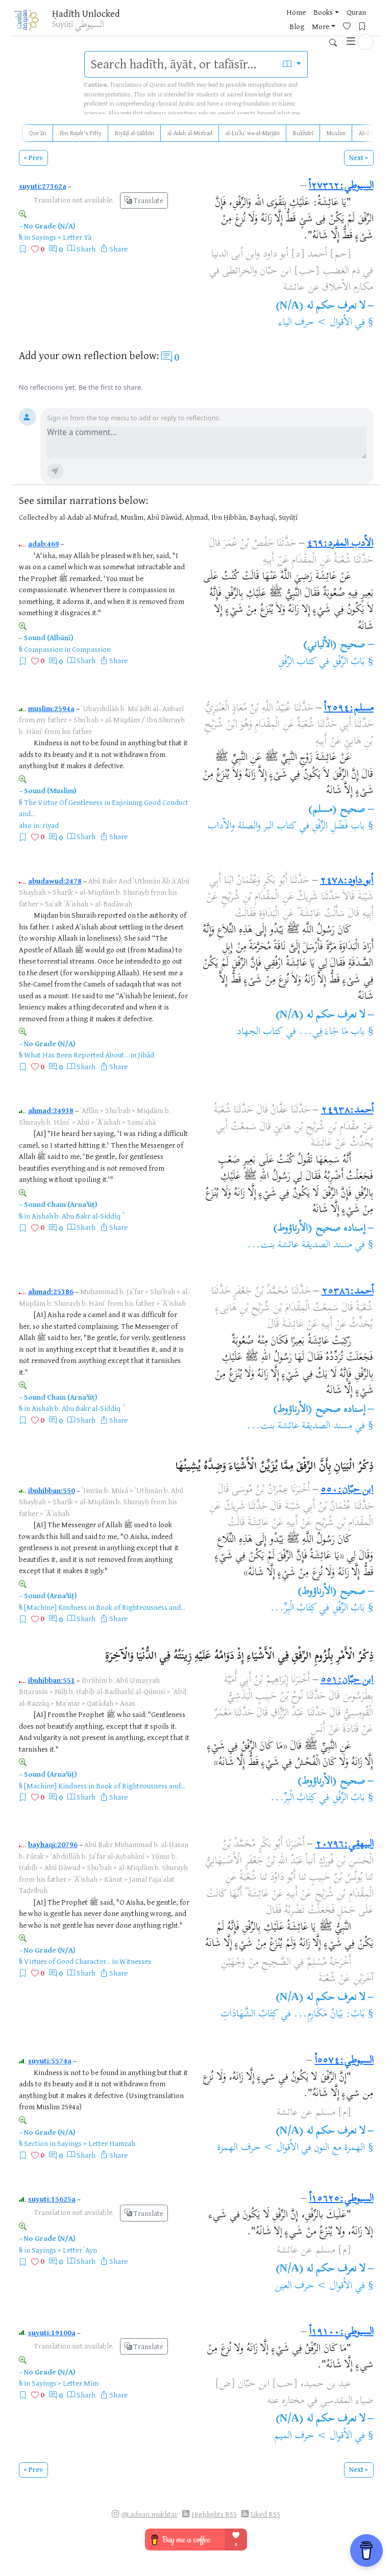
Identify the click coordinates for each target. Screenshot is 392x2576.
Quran (334, 12)
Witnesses (135, 1961)
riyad (50, 825)
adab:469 (43, 543)
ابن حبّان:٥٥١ (347, 1680)
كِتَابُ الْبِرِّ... (293, 1608)
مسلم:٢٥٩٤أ (349, 708)
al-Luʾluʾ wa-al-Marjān (253, 133)
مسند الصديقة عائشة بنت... (299, 1245)
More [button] (276, 28)
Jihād (146, 1054)
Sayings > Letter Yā (61, 237)
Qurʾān (37, 133)
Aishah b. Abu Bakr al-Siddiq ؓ (77, 1215)
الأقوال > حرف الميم (313, 2436)
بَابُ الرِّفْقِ (348, 662)
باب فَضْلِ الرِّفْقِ (338, 826)
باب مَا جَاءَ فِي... (332, 1032)
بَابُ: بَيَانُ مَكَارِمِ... (329, 2014)
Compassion (43, 649)
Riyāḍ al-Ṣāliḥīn (134, 133)
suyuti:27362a (42, 186)
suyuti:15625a (52, 2198)
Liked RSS (265, 2514)
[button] (365, 28)
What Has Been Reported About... (76, 1054)
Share (118, 248)
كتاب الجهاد (260, 1032)
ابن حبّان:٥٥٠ (347, 1490)
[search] (180, 64)
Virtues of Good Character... (67, 1961)
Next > (358, 158)
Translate (144, 200)
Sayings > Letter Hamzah (96, 2143)
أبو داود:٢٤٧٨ (346, 881)
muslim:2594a (51, 708)
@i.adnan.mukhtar (149, 2514)
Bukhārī (303, 133)
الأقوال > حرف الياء (315, 323)
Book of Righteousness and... (140, 1607)
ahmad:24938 (51, 1110)
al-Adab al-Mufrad (189, 133)
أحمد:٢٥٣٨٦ (348, 1291)
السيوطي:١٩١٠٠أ (341, 2332)
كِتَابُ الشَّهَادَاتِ (249, 2014)
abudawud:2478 (55, 880)
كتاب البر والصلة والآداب (252, 826)
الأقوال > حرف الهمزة (257, 2148)
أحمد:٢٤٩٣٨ (347, 1110)
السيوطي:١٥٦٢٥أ (341, 2199)
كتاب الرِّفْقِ (297, 662)
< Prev (33, 158)
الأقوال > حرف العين (313, 2286)
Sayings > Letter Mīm (65, 2383)
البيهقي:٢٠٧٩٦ (344, 1844)
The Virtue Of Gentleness (63, 802)
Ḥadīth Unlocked (86, 13)
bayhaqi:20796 (53, 1844)
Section (36, 2143)
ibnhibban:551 (51, 1680)
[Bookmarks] (321, 28)
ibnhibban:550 (51, 1490)
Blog (358, 12)
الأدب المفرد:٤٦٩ (340, 544)
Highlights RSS (214, 2514)
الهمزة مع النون (339, 2148)
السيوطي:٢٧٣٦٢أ (341, 186)
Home (273, 12)
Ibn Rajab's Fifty (81, 133)
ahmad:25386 (51, 1291)
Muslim (336, 133)
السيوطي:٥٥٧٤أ (344, 2061)
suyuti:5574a (49, 2060)
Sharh (86, 248)
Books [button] (300, 12)
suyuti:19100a (52, 2332)
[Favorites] (306, 28)
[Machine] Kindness (55, 1607)
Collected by (38, 517)
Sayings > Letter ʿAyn (64, 2249)
